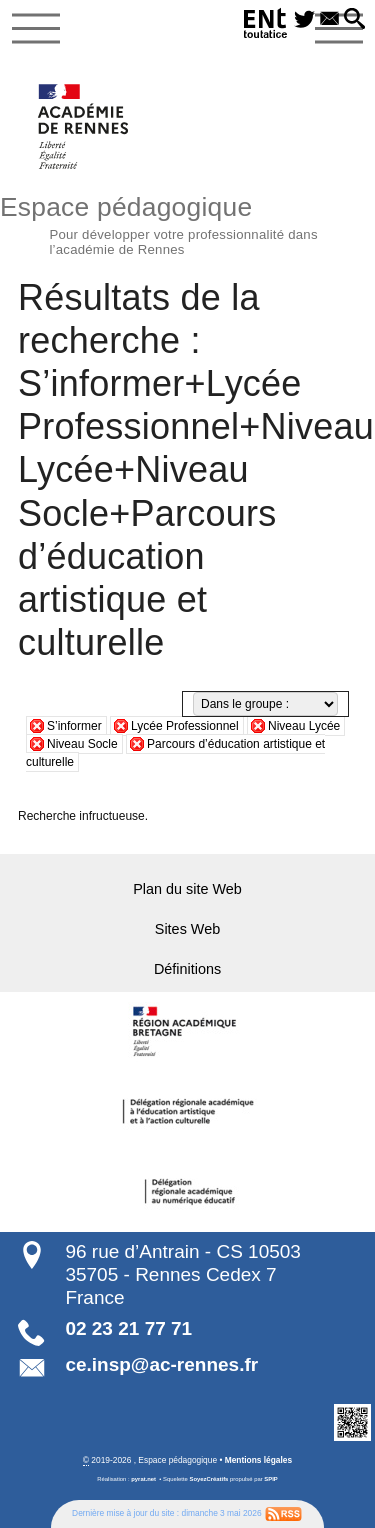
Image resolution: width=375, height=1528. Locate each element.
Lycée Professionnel (185, 726)
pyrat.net (143, 1479)
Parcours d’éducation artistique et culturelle (175, 753)
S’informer (74, 726)
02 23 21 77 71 (128, 1328)
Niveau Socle (82, 744)
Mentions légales (258, 1460)
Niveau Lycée (304, 726)
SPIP (270, 1479)
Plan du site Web (187, 889)
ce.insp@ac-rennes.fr (161, 1364)
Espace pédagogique (187, 223)
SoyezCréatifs (209, 1479)
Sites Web (187, 929)
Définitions (187, 969)
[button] (354, 20)
